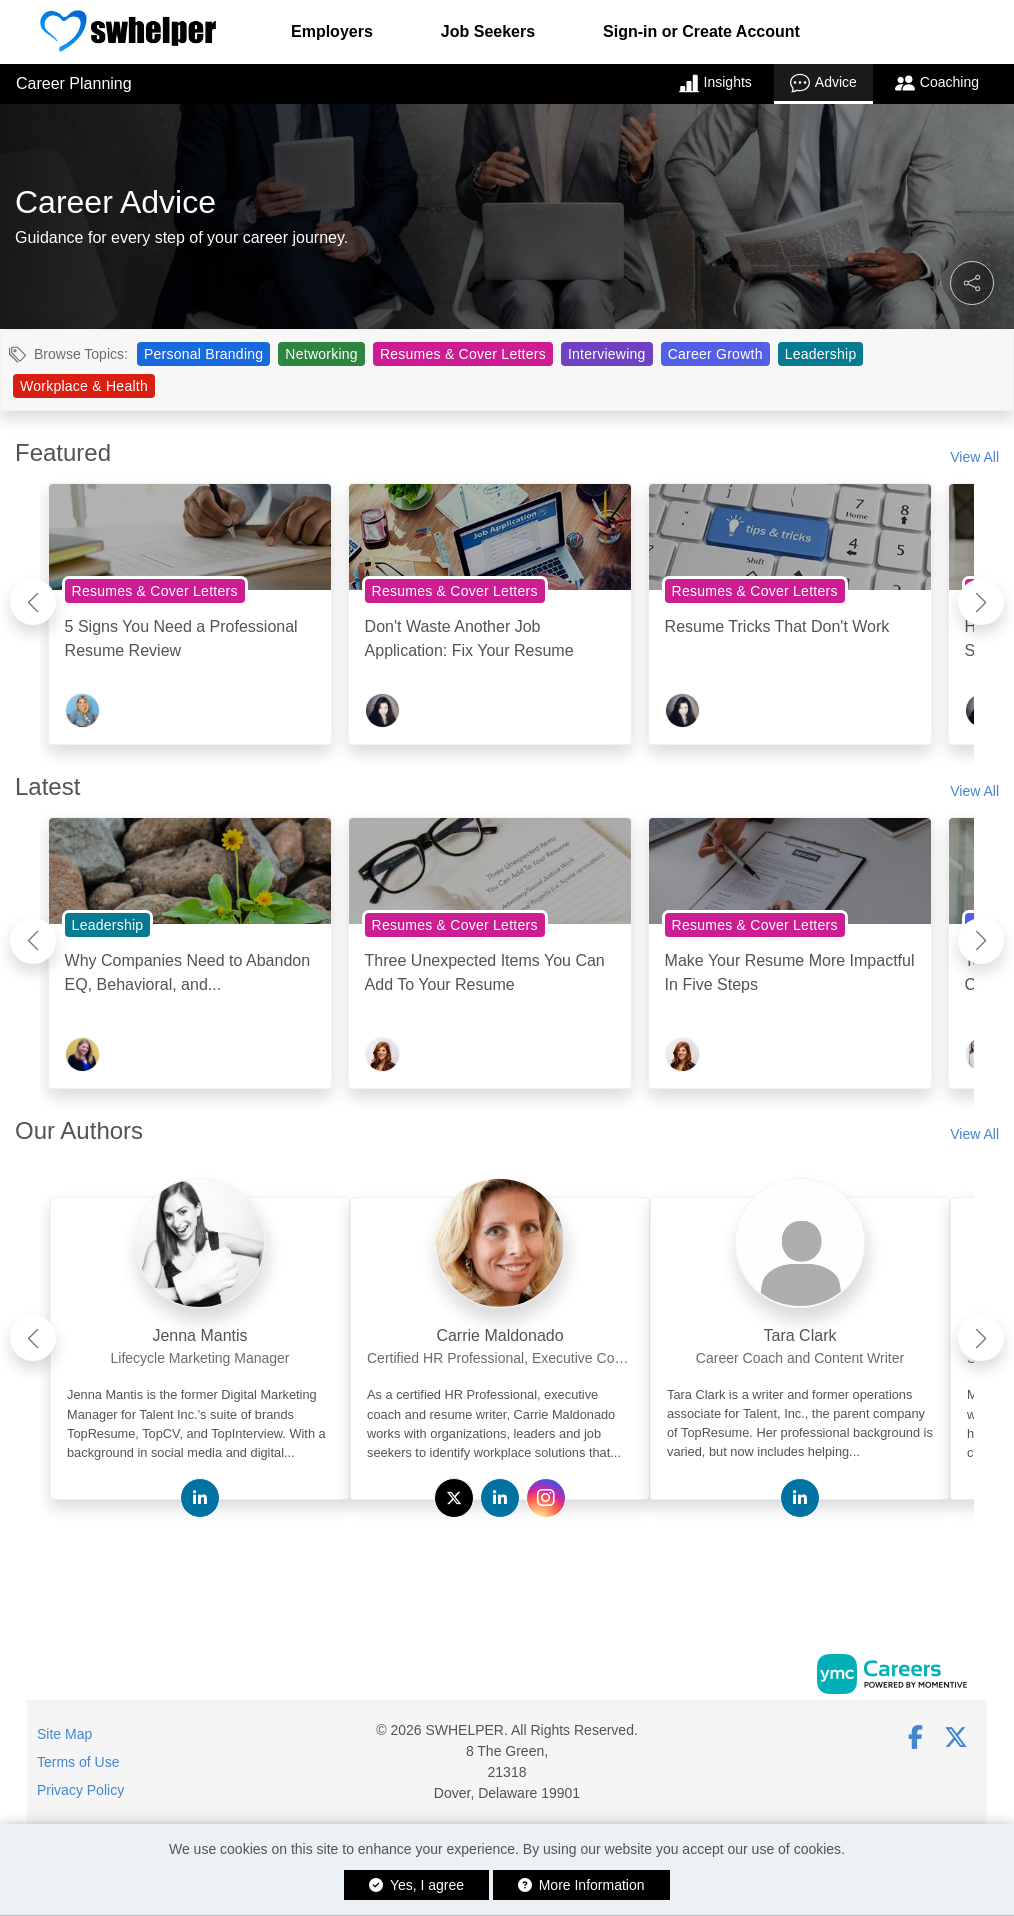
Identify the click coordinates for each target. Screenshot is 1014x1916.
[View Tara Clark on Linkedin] (800, 1498)
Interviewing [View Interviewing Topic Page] (607, 354)
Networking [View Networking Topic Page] (321, 354)
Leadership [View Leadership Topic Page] (821, 354)
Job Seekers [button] (488, 31)
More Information (581, 1885)
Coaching (937, 83)
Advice (823, 83)
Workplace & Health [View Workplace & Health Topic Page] (84, 386)
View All (974, 457)
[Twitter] (957, 1737)
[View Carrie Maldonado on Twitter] (454, 1498)
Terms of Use (78, 1762)
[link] (200, 1330)
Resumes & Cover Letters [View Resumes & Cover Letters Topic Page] (463, 354)
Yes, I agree (416, 1885)
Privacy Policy (80, 1790)
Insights (715, 83)
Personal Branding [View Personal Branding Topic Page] (203, 354)
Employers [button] (332, 31)
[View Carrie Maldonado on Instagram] (546, 1498)
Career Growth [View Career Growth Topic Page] (715, 354)
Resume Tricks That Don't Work (777, 626)
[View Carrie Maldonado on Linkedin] (500, 1498)
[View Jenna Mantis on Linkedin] (200, 1498)
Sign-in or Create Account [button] (701, 31)
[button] (972, 283)
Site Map (64, 1734)
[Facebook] (915, 1737)
